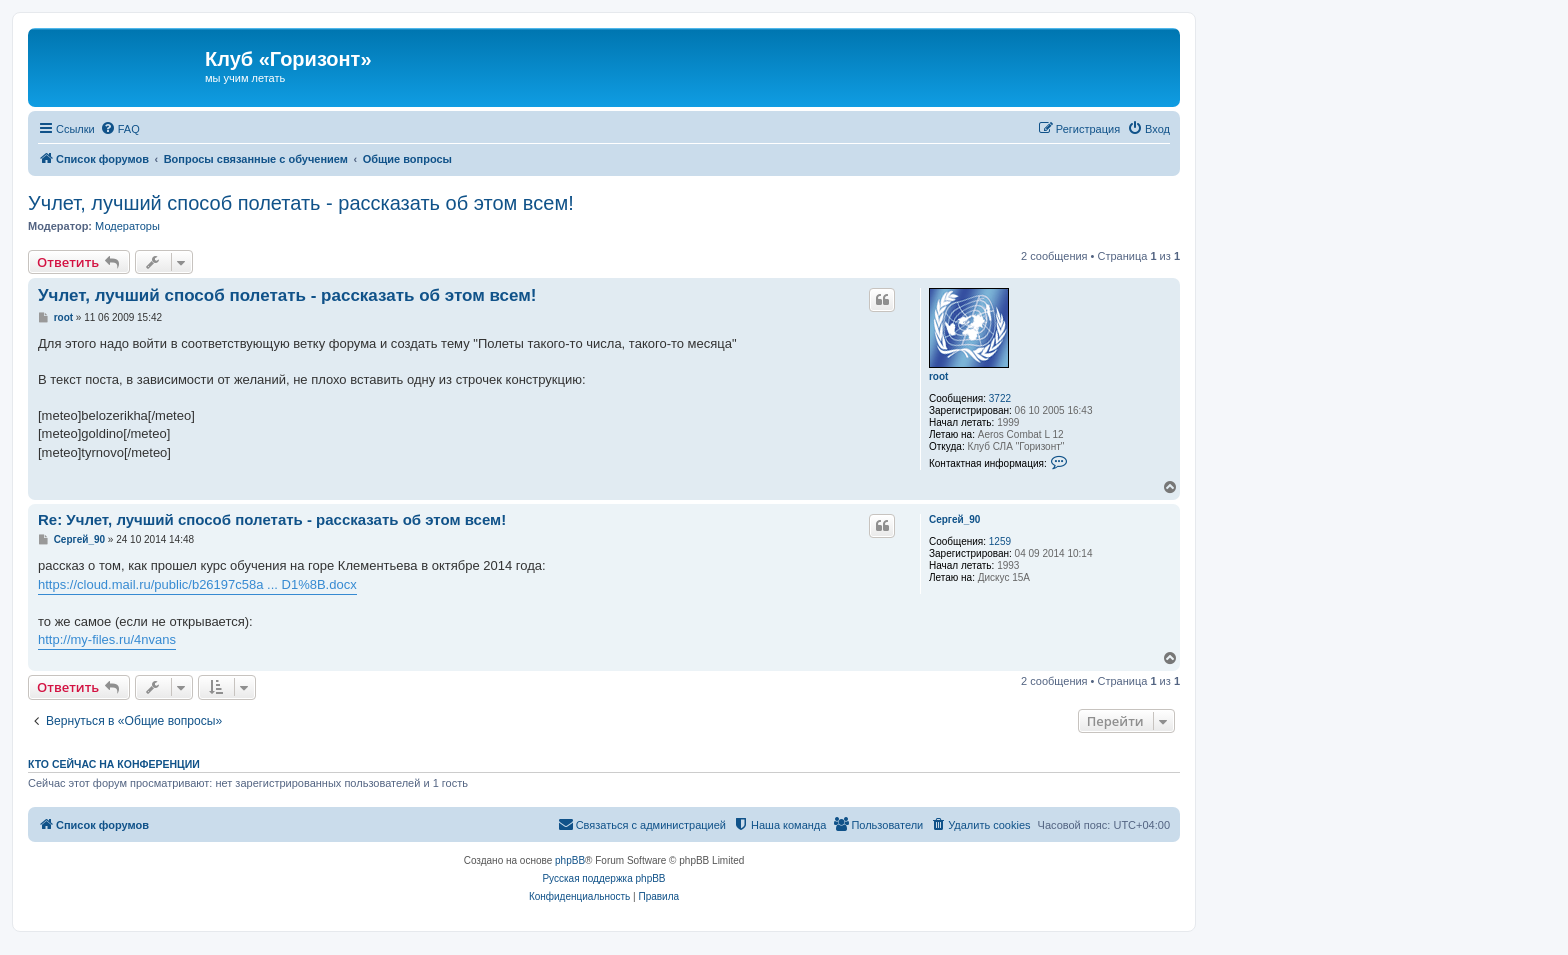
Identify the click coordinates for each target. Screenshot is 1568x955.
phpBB (570, 860)
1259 (1000, 541)
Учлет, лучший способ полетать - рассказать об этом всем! (301, 203)
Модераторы (127, 226)
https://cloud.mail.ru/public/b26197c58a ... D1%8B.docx (197, 584)
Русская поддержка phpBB (603, 878)
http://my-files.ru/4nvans (107, 639)
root (938, 376)
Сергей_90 (954, 519)
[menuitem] (120, 129)
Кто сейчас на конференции (114, 764)
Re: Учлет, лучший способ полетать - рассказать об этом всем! (272, 519)
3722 (1000, 398)
